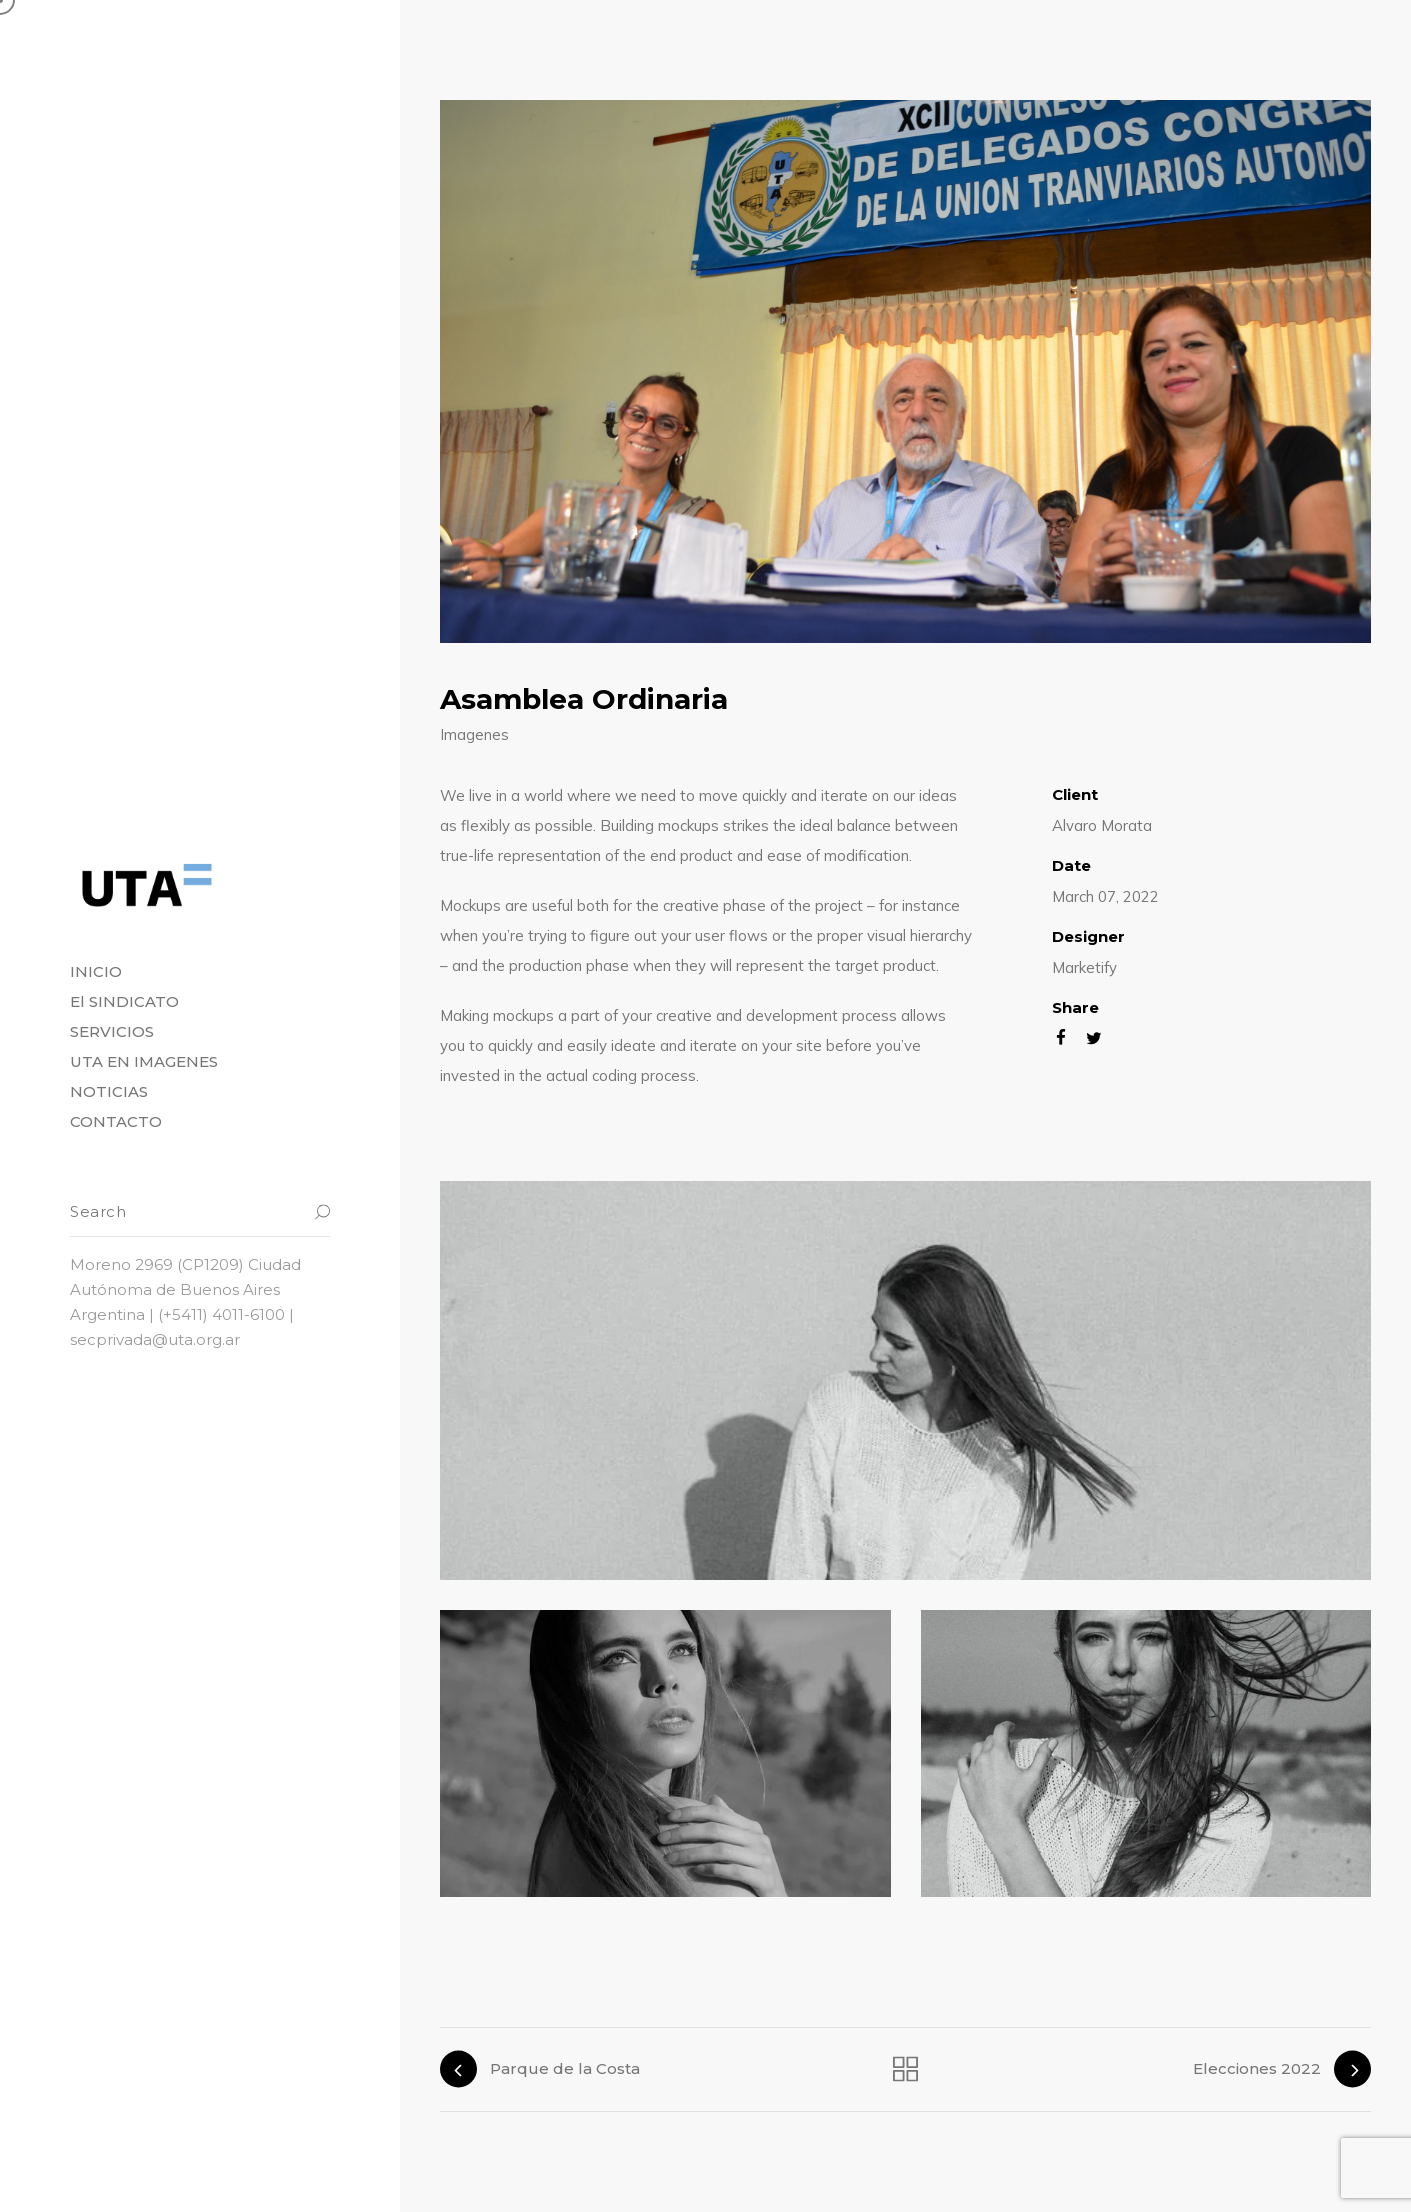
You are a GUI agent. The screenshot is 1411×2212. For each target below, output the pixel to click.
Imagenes (474, 734)
